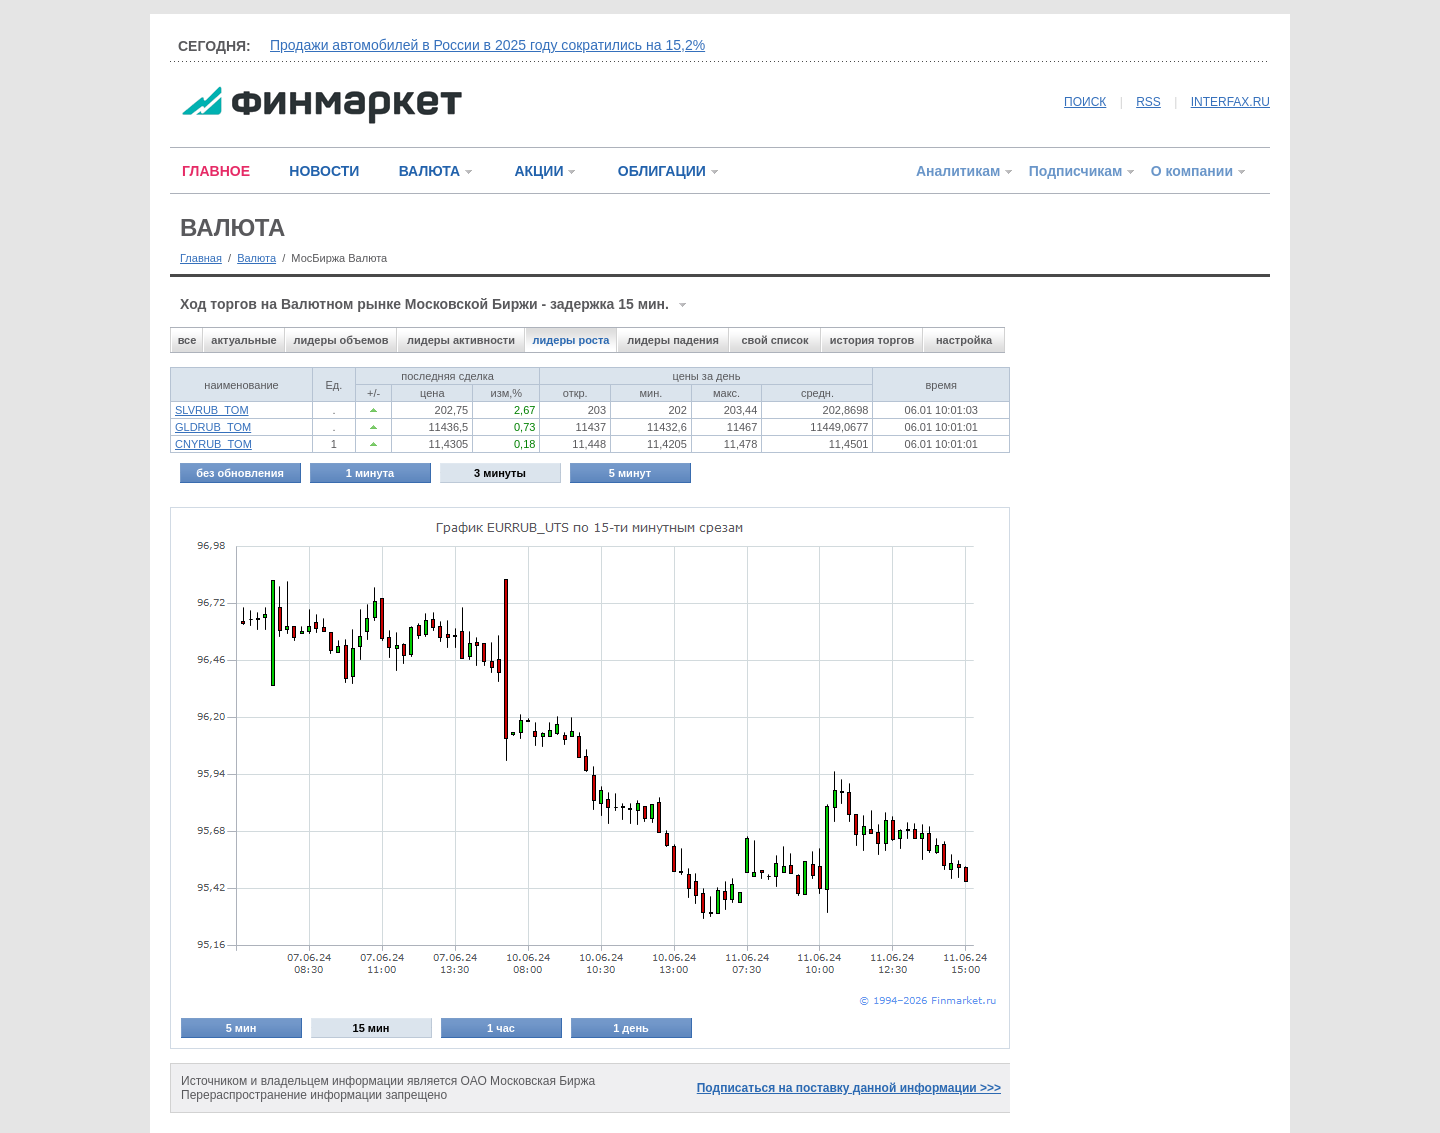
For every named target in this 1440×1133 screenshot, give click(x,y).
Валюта (256, 258)
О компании (1192, 171)
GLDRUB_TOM (213, 427)
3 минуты (500, 473)
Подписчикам (1076, 171)
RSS (1148, 102)
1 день (631, 1028)
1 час (501, 1028)
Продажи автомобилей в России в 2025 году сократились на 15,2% (487, 45)
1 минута (370, 473)
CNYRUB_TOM (213, 444)
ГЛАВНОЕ (216, 171)
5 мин (241, 1028)
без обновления (240, 473)
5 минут (630, 473)
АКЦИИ (538, 171)
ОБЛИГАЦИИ (662, 171)
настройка (964, 340)
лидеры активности (461, 340)
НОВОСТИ (324, 171)
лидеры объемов (341, 340)
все (187, 340)
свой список (774, 340)
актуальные (243, 340)
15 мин (371, 1028)
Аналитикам (958, 171)
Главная (201, 258)
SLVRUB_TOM (212, 410)
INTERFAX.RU (1230, 102)
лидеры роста (571, 340)
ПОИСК (1085, 102)
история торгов (872, 340)
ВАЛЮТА (429, 171)
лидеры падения (673, 340)
